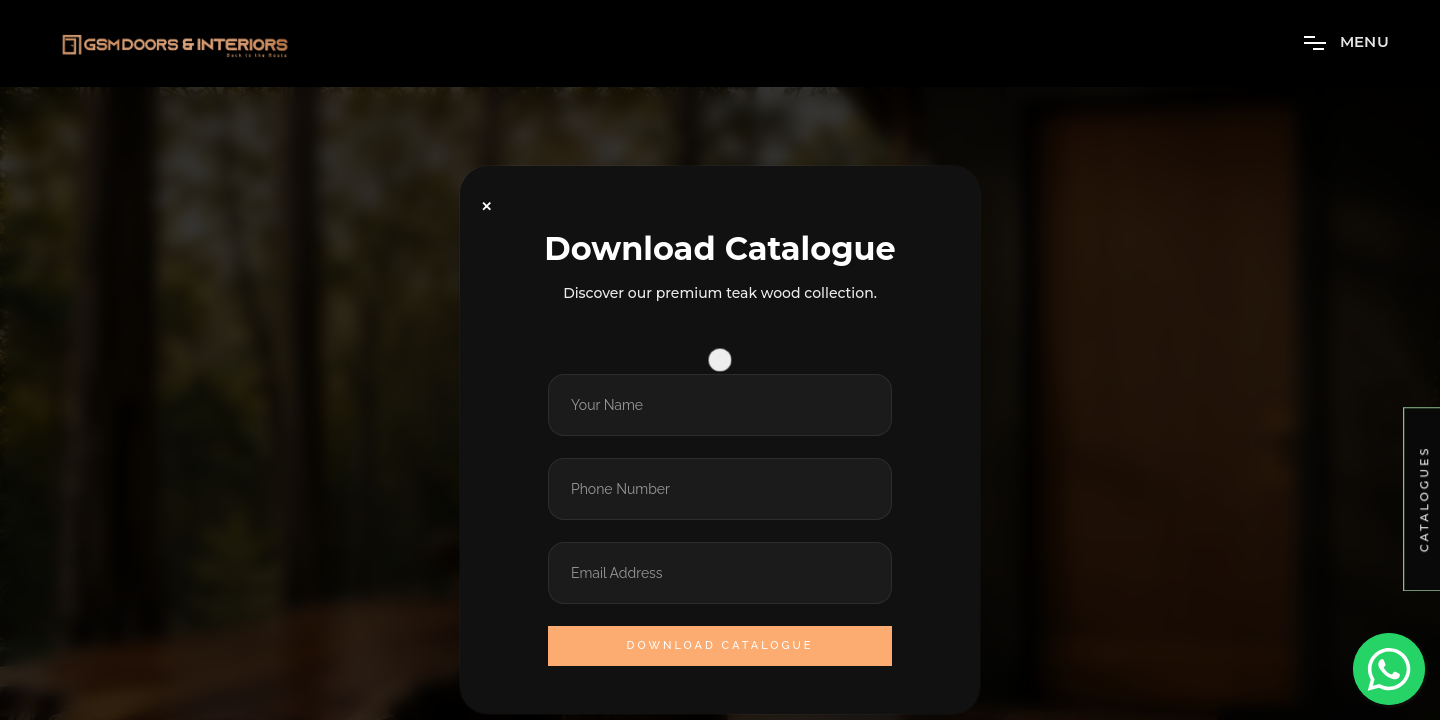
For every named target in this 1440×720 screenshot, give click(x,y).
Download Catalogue (720, 645)
